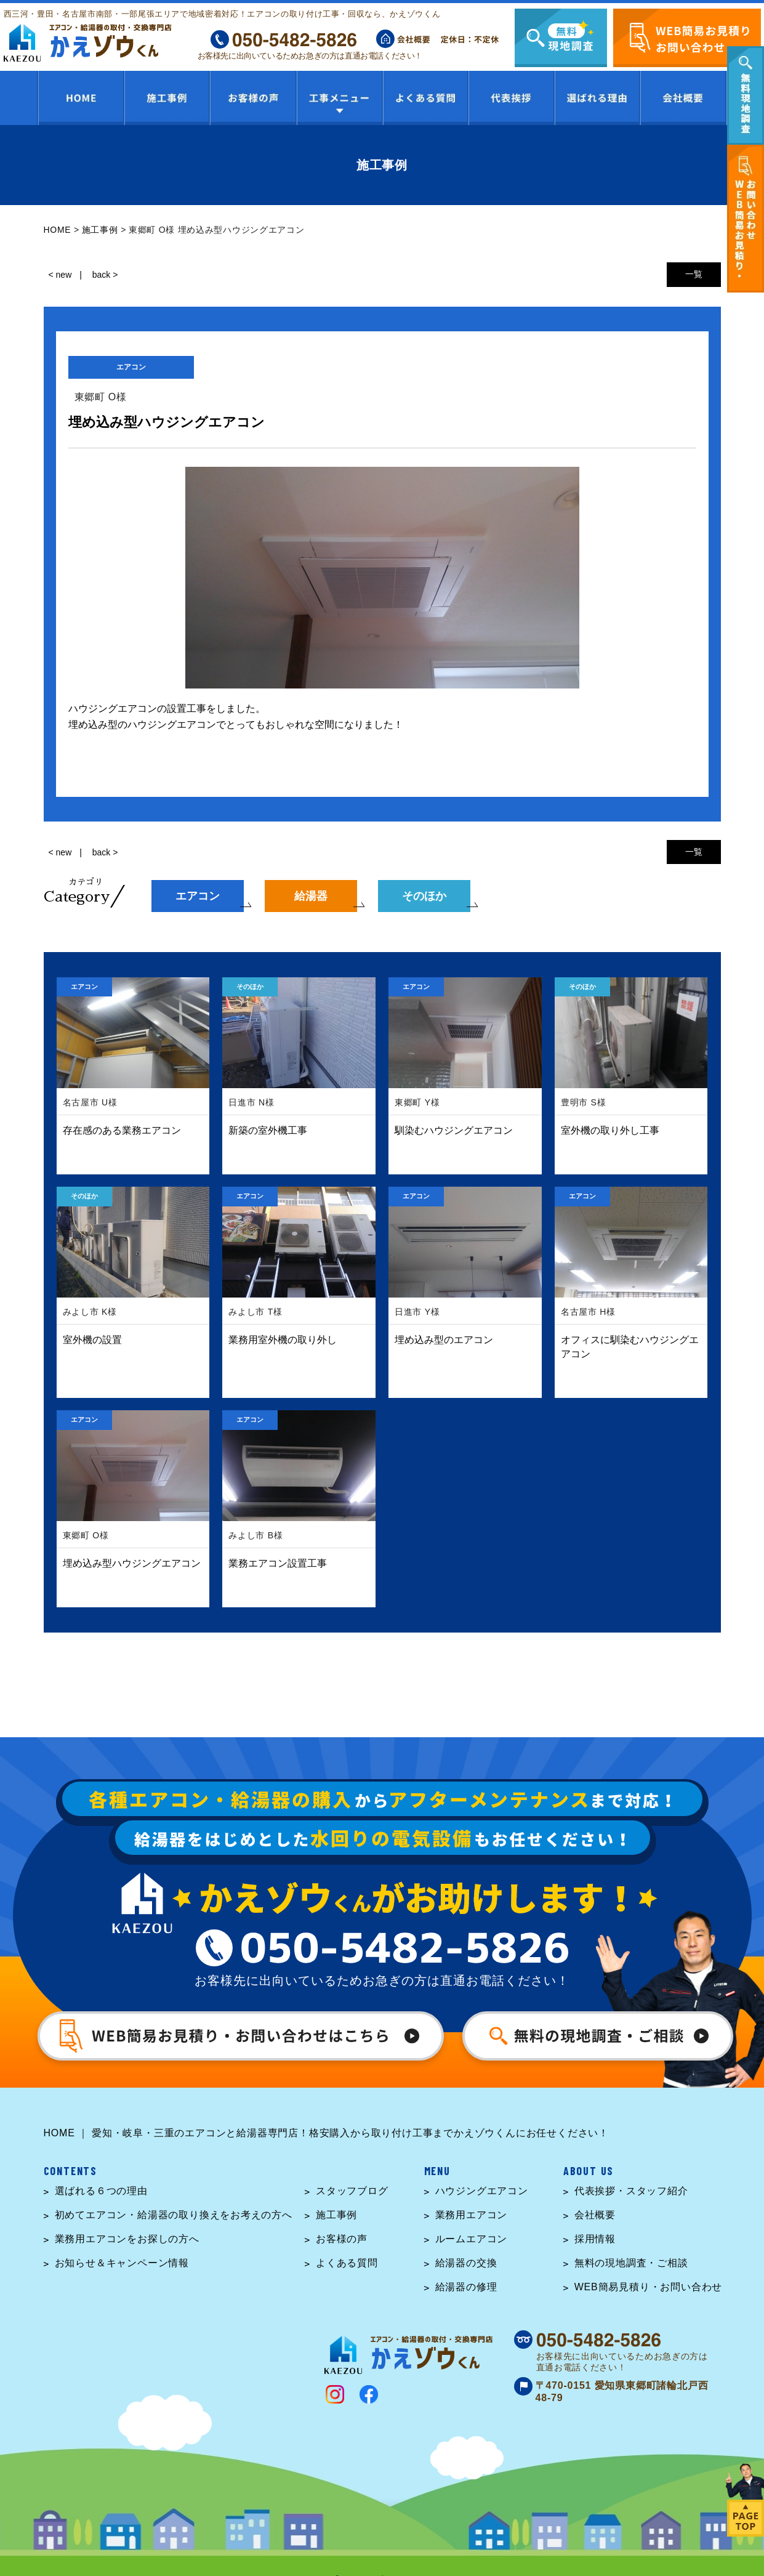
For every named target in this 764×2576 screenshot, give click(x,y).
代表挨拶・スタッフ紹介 (631, 2191)
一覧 (693, 274)
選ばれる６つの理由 (101, 2191)
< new (60, 275)
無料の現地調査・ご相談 (631, 2263)
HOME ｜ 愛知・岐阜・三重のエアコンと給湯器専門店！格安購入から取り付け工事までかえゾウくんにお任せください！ (326, 2133)
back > (105, 275)
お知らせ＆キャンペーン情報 (122, 2263)
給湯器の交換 (466, 2263)
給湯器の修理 (466, 2287)
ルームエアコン (471, 2239)
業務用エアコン (471, 2215)
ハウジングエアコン (481, 2191)
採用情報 (595, 2239)
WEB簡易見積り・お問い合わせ (648, 2287)
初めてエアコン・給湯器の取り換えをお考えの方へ (173, 2215)
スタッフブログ (352, 2191)
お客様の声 (342, 2239)
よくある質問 (347, 2263)
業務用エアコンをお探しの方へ (127, 2239)
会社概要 (595, 2215)
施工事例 (336, 2215)
